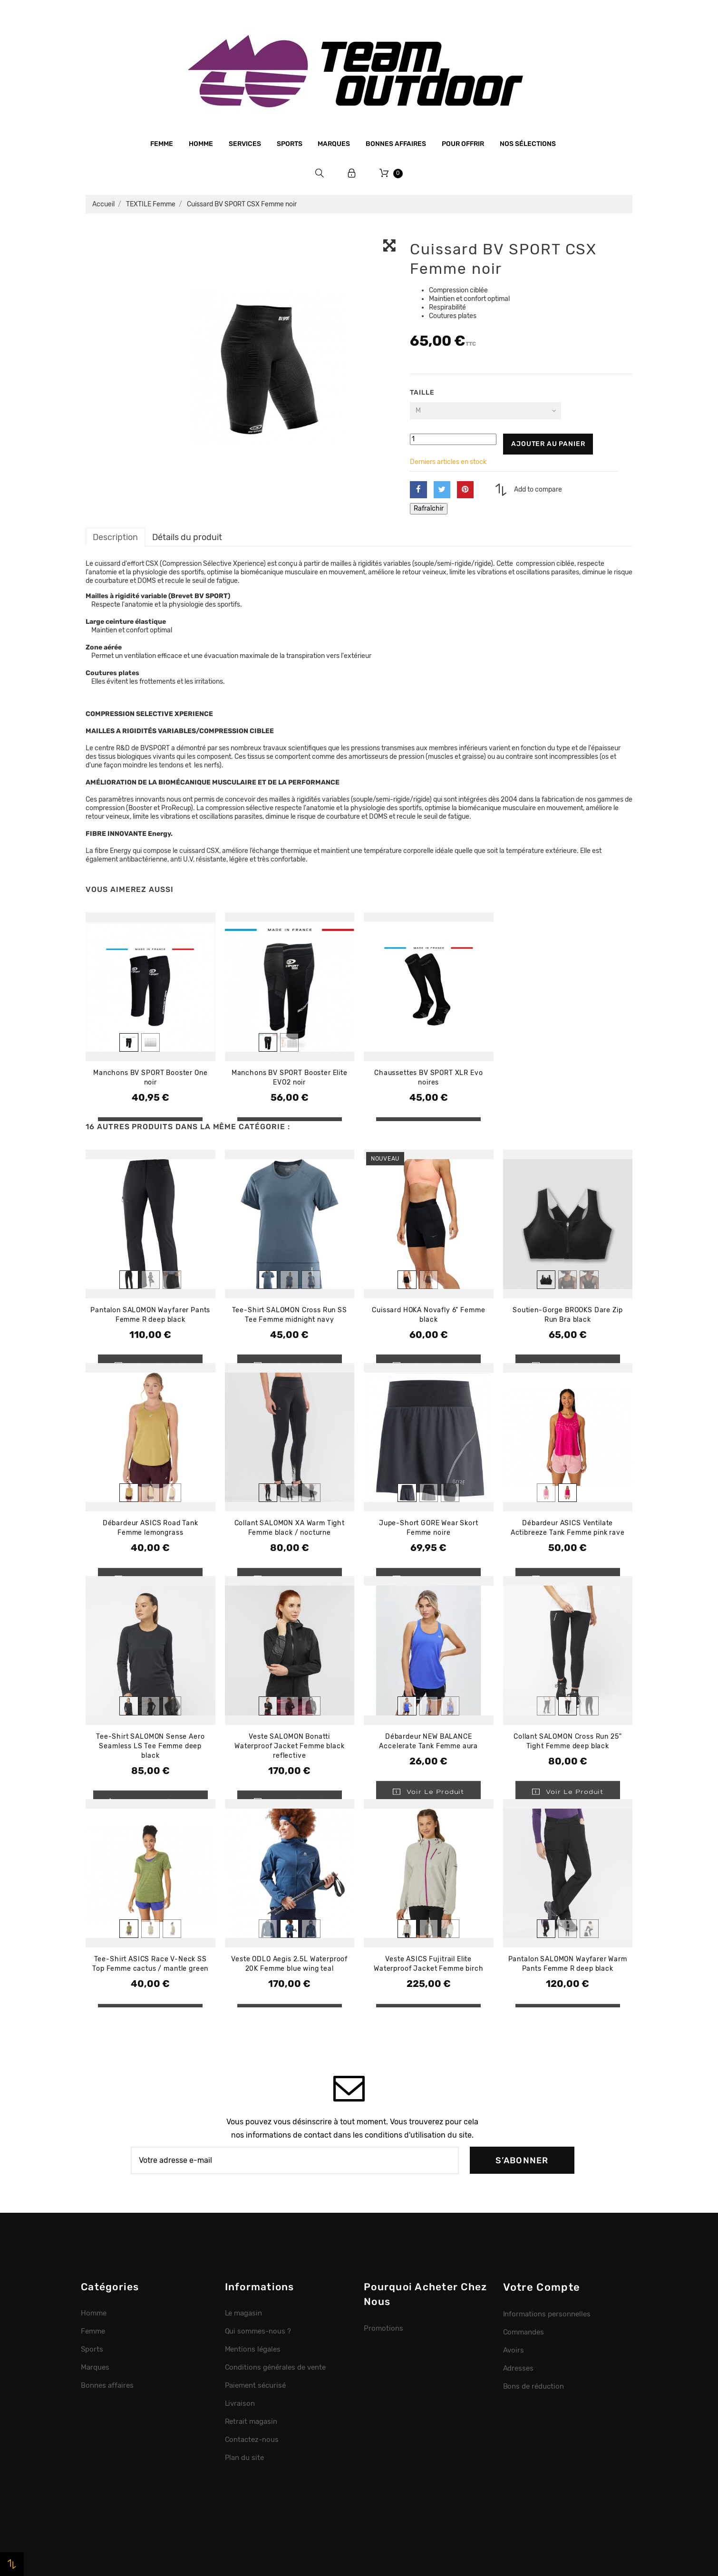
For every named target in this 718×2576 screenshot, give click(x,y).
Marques (334, 144)
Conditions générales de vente (275, 2367)
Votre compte (542, 2287)
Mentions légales (253, 2349)
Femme (161, 144)
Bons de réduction (533, 2386)
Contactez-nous (252, 2439)
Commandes (523, 2332)
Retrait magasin (251, 2421)
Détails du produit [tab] (187, 537)
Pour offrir (463, 144)
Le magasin (243, 2313)
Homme (201, 144)
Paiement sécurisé (255, 2385)
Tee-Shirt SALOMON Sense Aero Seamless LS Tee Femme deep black (150, 1746)
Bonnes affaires (396, 144)
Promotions (383, 2328)
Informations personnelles (547, 2314)
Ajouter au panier (548, 444)
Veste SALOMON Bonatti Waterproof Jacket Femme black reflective (289, 1746)
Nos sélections (528, 144)
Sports (289, 144)
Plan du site (244, 2457)
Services (245, 144)
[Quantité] (453, 439)
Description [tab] (115, 537)
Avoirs (513, 2350)
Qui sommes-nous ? (258, 2331)
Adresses (518, 2368)
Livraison (240, 2403)
